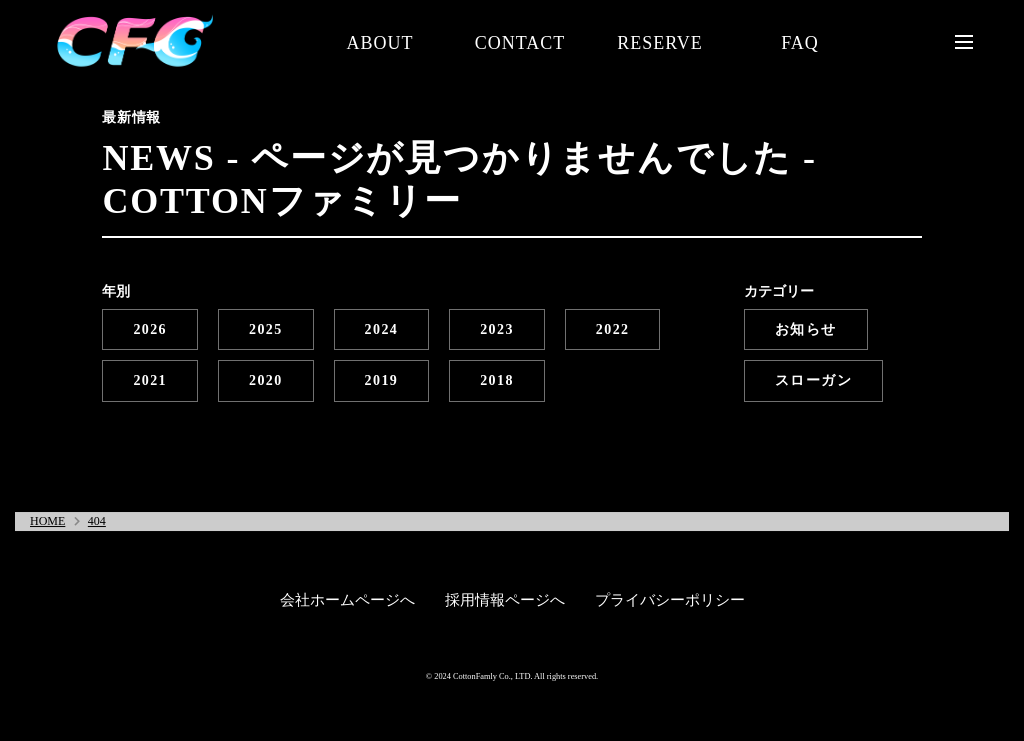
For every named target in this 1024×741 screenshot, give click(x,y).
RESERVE (660, 43)
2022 (613, 329)
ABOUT (380, 43)
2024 (382, 329)
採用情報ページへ (505, 600)
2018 (497, 380)
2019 (382, 380)
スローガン (813, 380)
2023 (497, 329)
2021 (150, 380)
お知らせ (806, 329)
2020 (266, 380)
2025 (266, 329)
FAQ (800, 43)
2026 (150, 329)
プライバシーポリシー (670, 600)
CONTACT (520, 43)
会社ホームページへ (347, 600)
